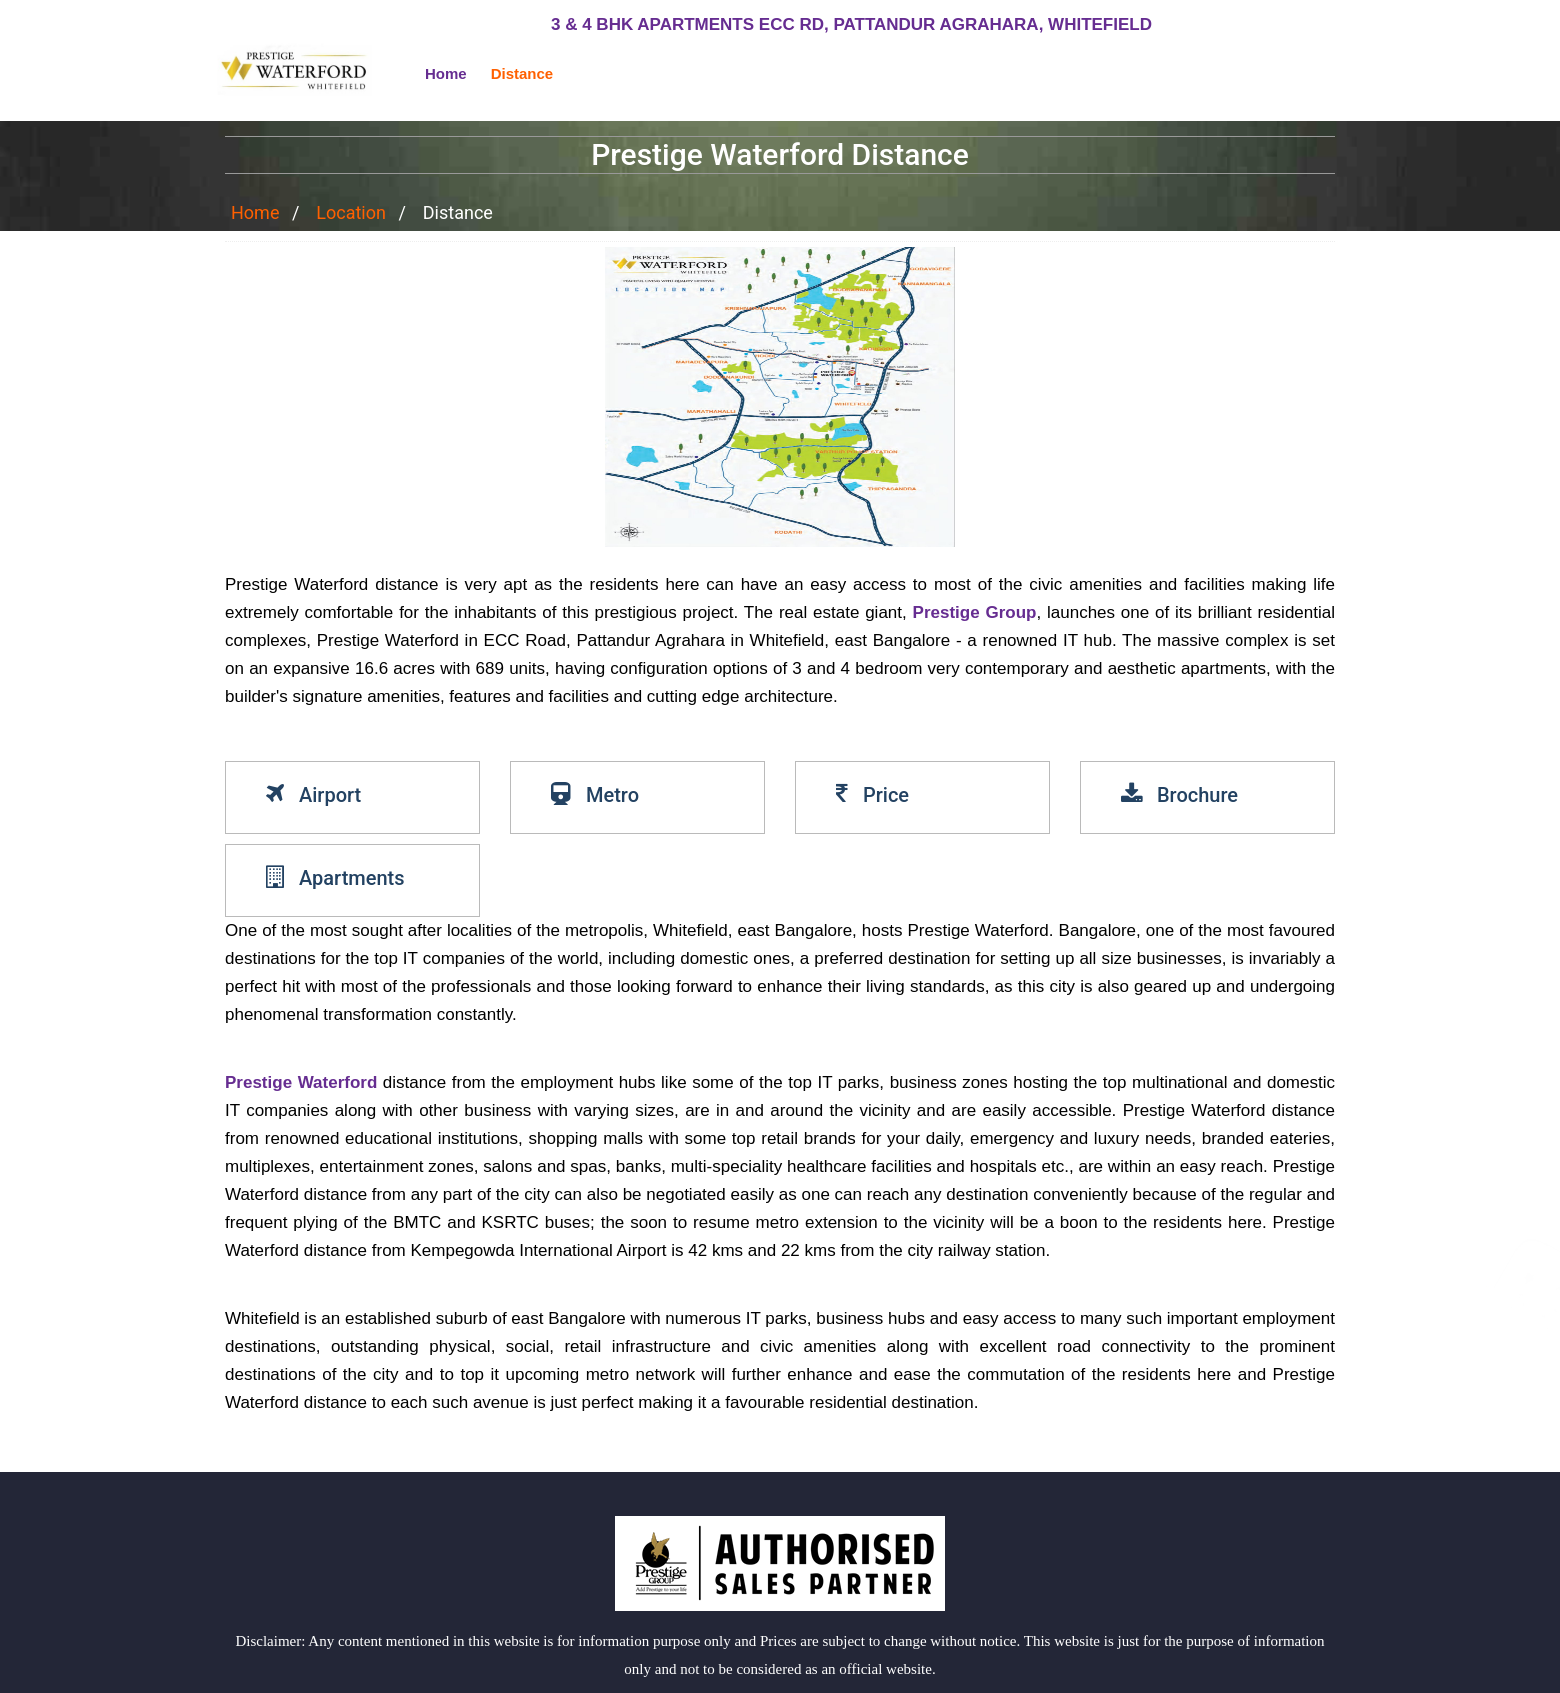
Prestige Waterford (301, 1082)
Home (446, 73)
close (1521, 1670)
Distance (522, 73)
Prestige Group (975, 612)
